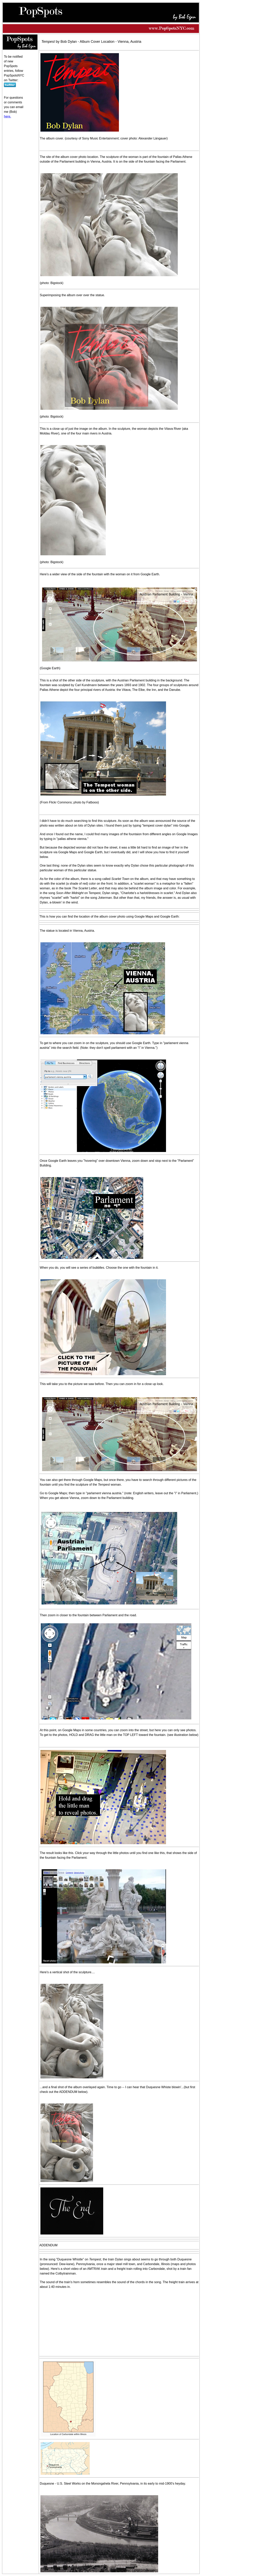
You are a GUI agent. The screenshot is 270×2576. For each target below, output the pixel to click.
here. (7, 116)
